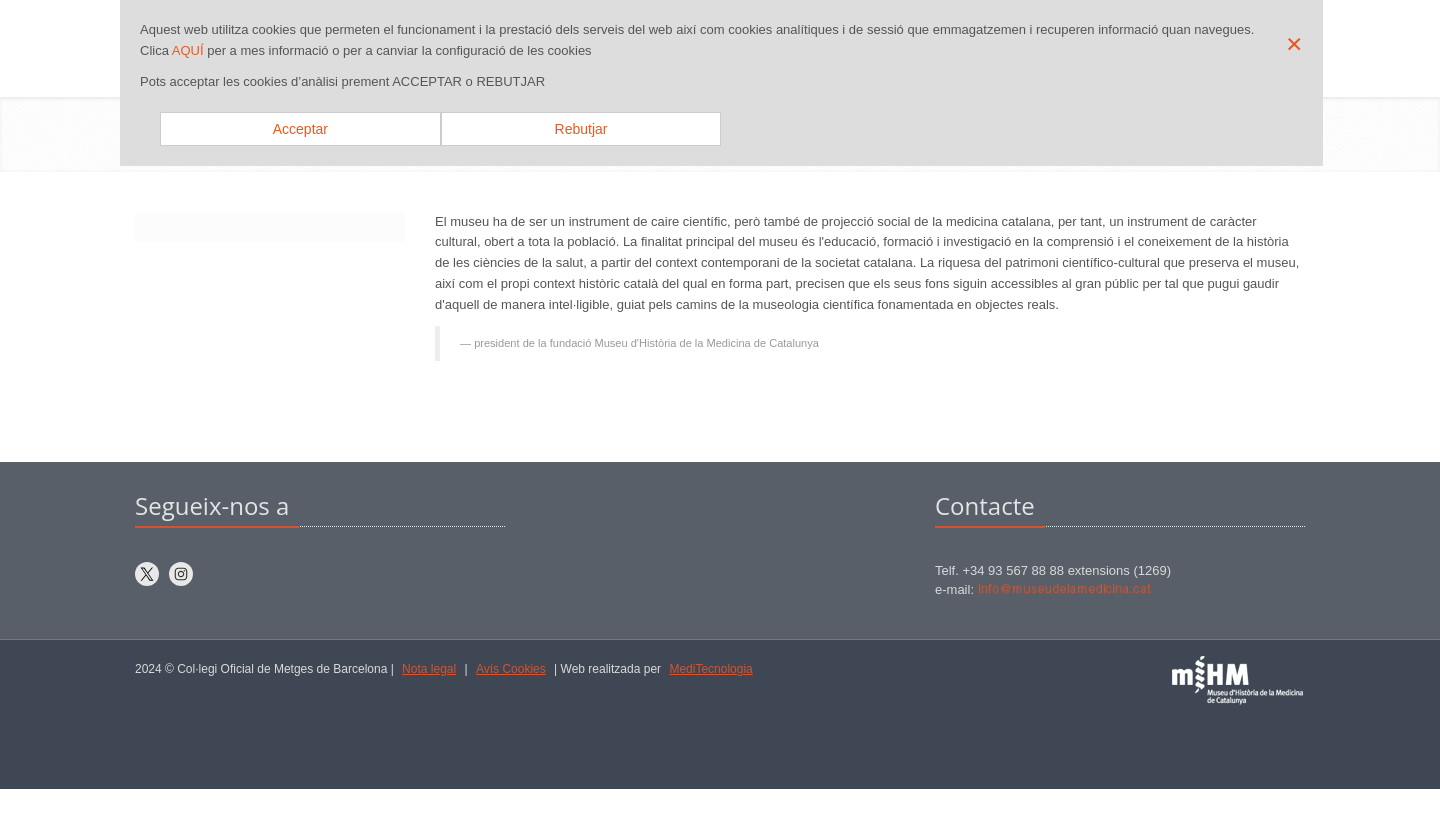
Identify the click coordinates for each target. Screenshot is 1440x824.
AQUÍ (188, 50)
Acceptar (300, 129)
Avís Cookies (511, 669)
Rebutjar (581, 129)
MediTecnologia (710, 669)
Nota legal (429, 669)
